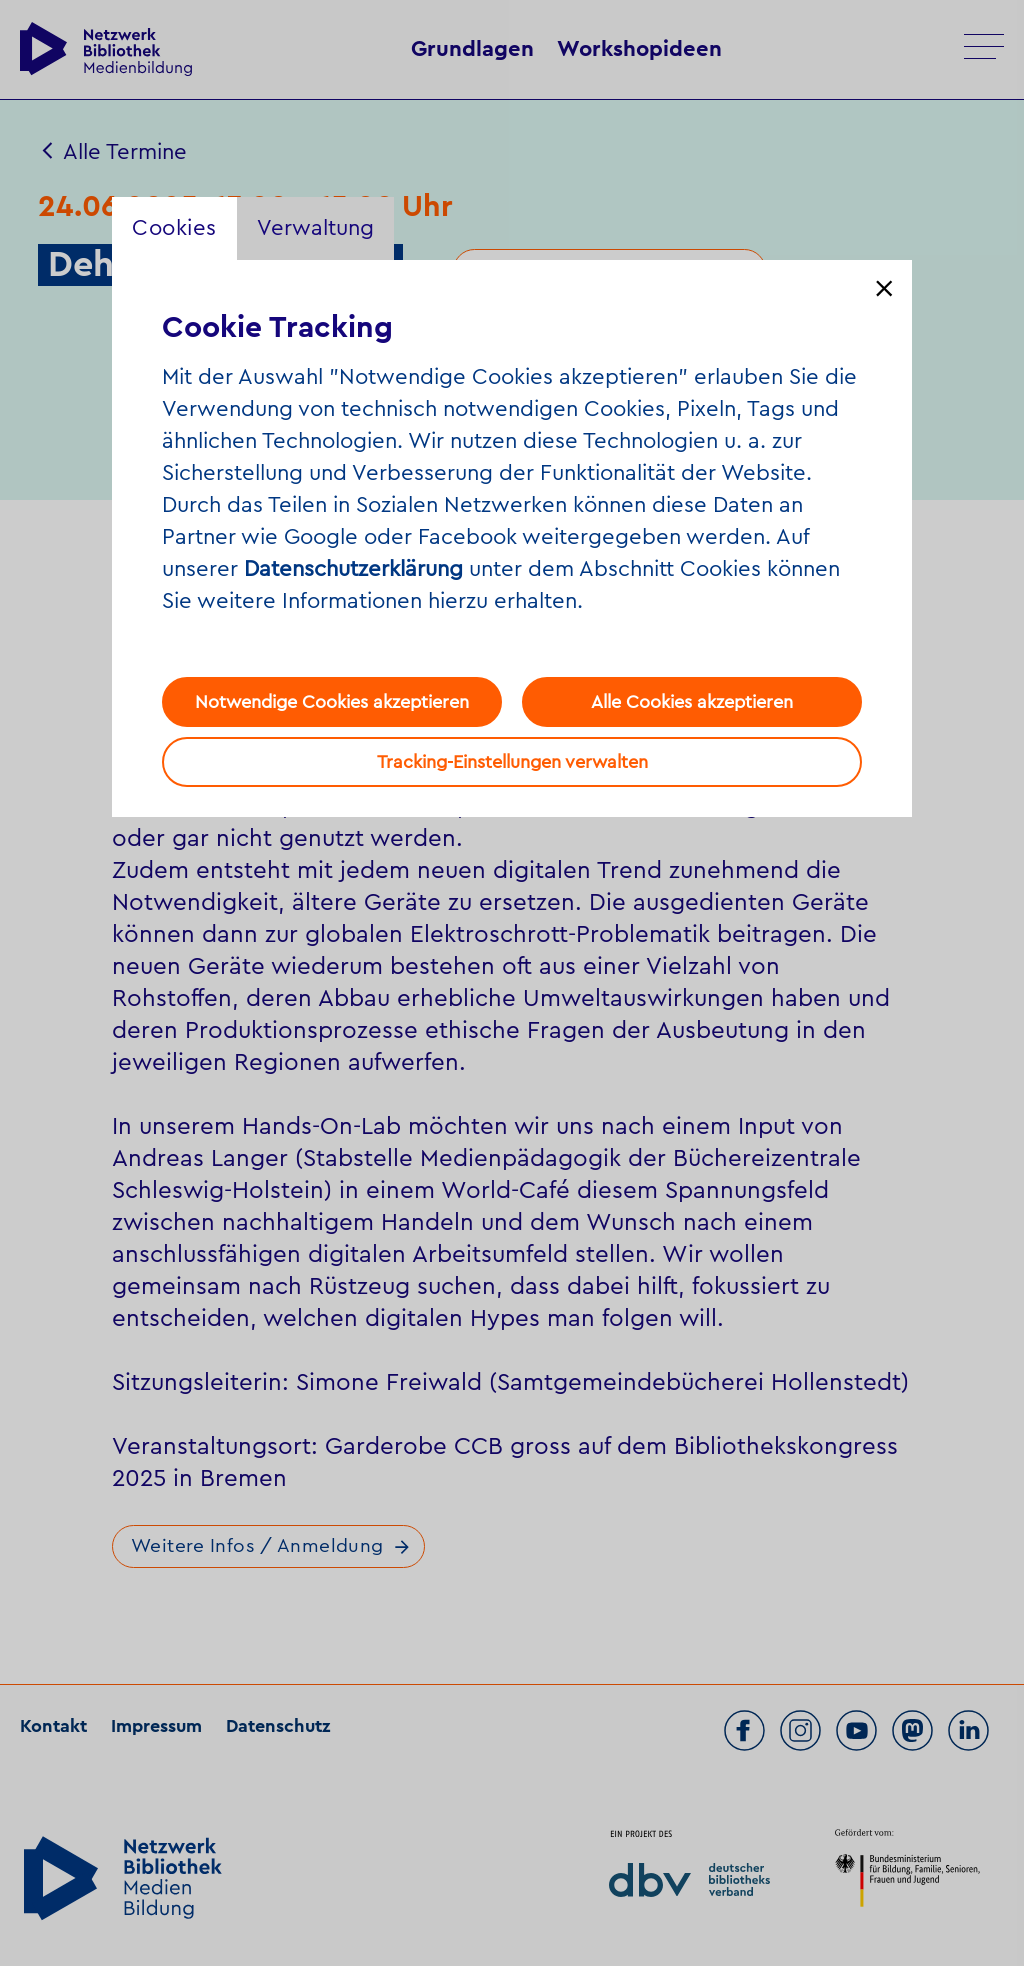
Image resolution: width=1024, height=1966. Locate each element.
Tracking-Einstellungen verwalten (512, 762)
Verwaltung (315, 228)
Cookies (174, 228)
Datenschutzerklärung (353, 569)
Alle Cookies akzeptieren (692, 702)
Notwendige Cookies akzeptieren (332, 702)
